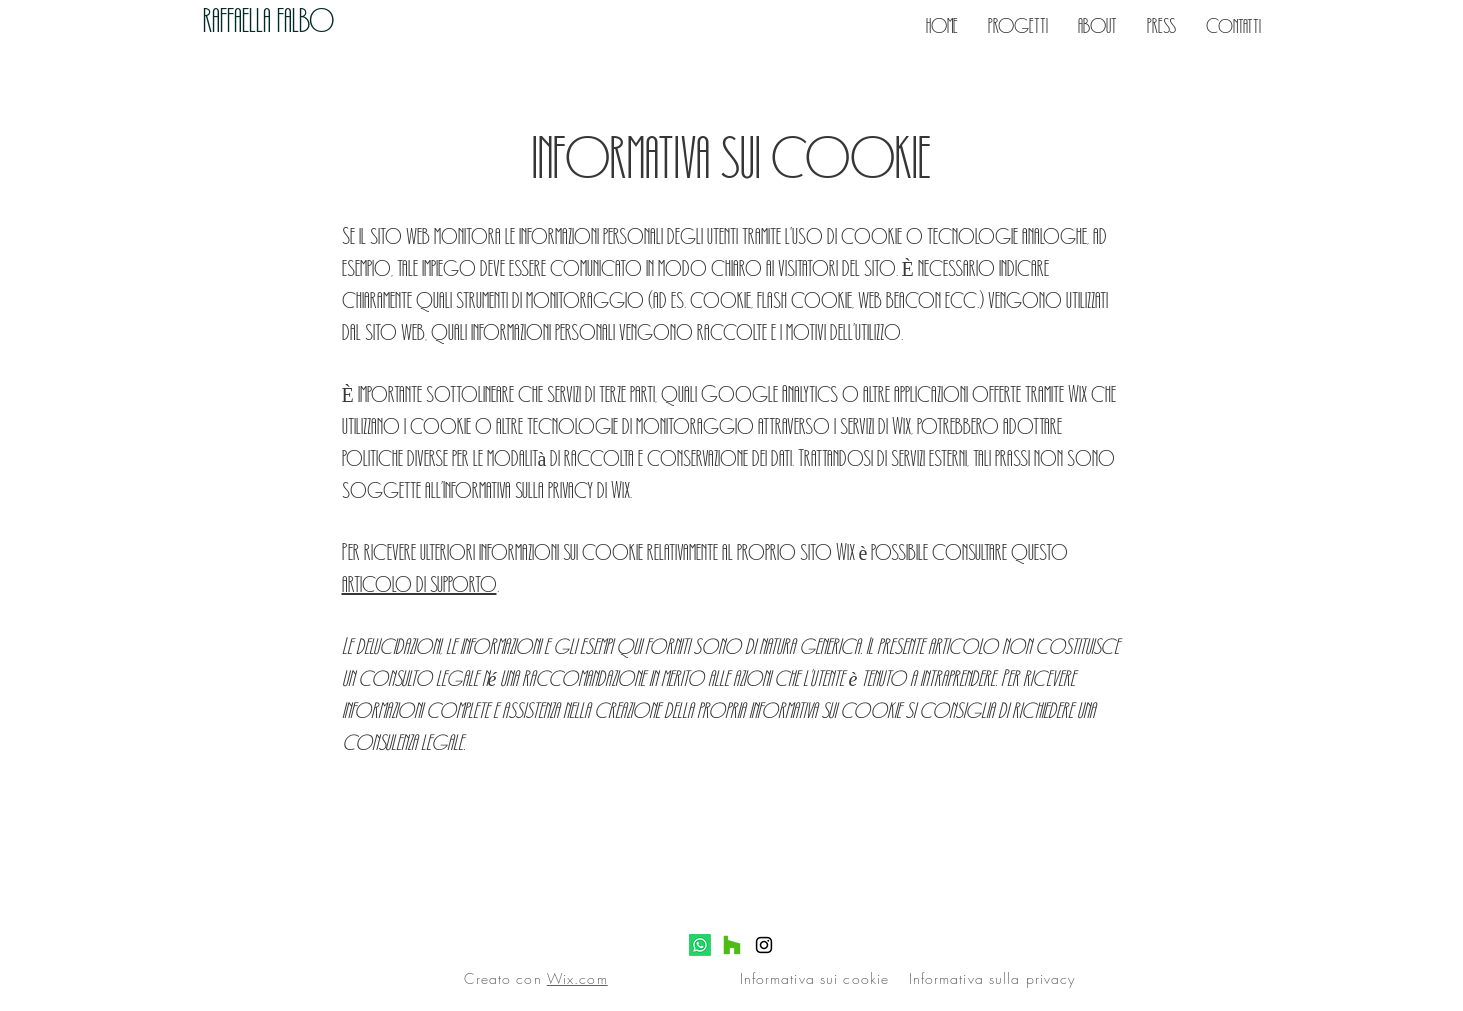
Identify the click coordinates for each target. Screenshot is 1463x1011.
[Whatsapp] (700, 945)
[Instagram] (764, 945)
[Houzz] (732, 945)
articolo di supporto (419, 582)
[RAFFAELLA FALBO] (310, 20)
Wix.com (577, 978)
